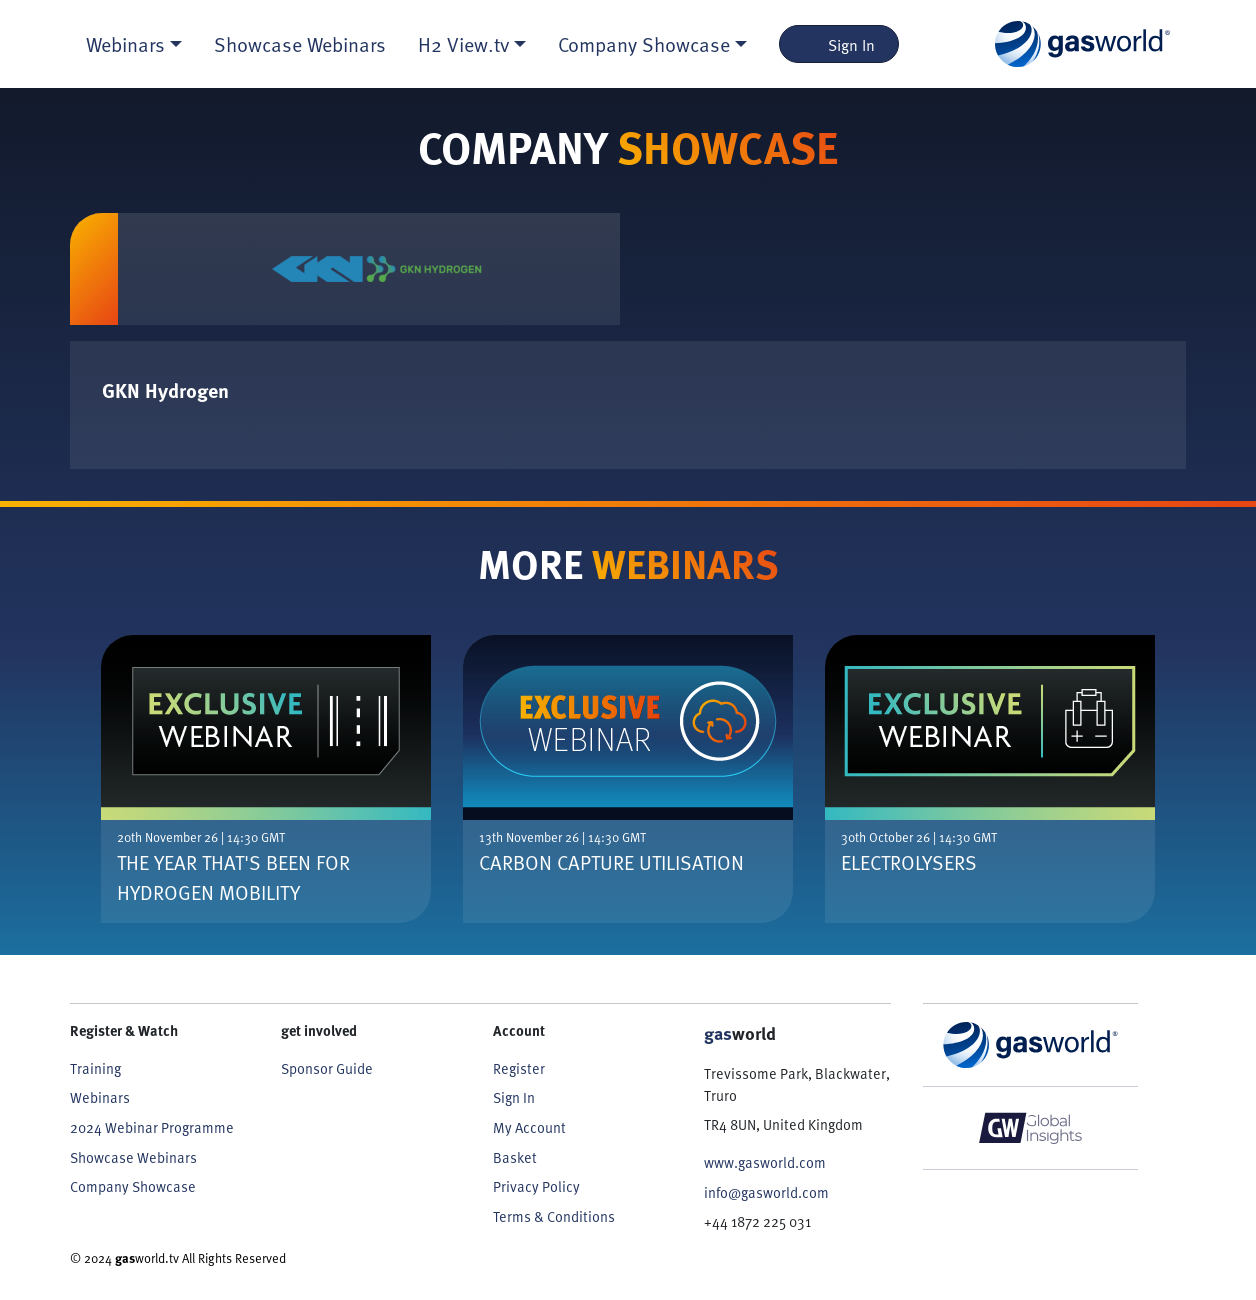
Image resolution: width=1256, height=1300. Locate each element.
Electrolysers (909, 862)
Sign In (839, 44)
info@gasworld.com (766, 1192)
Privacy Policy (536, 1186)
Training (95, 1068)
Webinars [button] (125, 44)
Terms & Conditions (554, 1216)
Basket (515, 1157)
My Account (529, 1127)
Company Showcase (133, 1186)
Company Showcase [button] (644, 44)
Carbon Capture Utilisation (611, 862)
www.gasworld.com (765, 1162)
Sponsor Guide (327, 1068)
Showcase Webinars (300, 44)
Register (519, 1068)
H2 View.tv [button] (463, 44)
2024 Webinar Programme (152, 1127)
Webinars (100, 1097)
